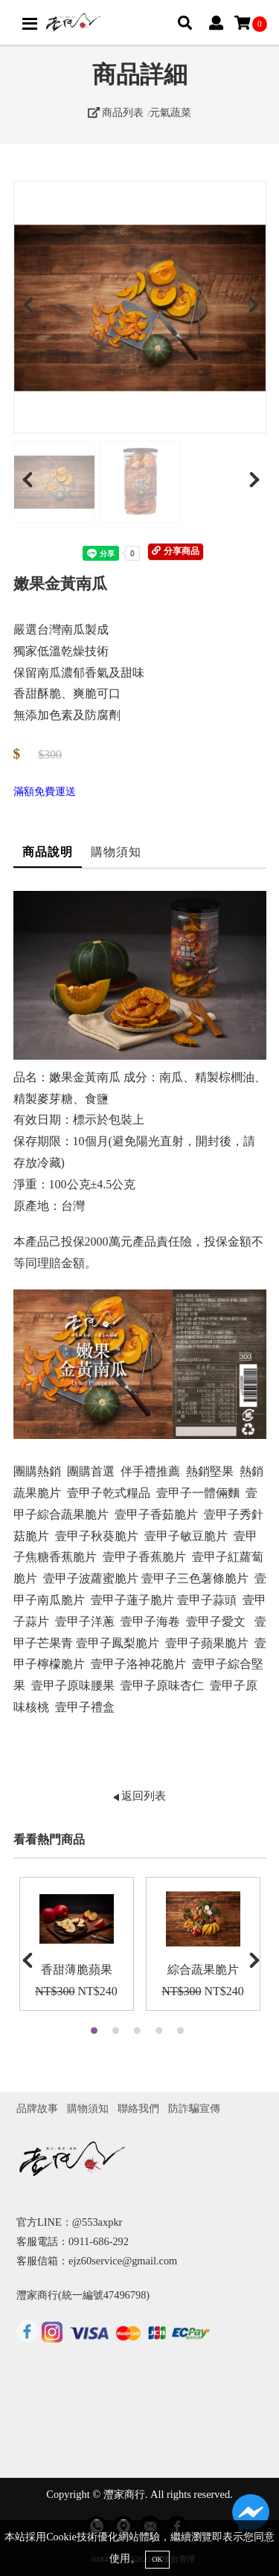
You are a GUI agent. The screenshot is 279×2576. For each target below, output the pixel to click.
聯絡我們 (138, 2108)
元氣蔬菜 (170, 112)
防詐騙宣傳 (194, 2108)
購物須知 (116, 852)
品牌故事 (37, 2108)
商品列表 (116, 112)
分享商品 (175, 551)
